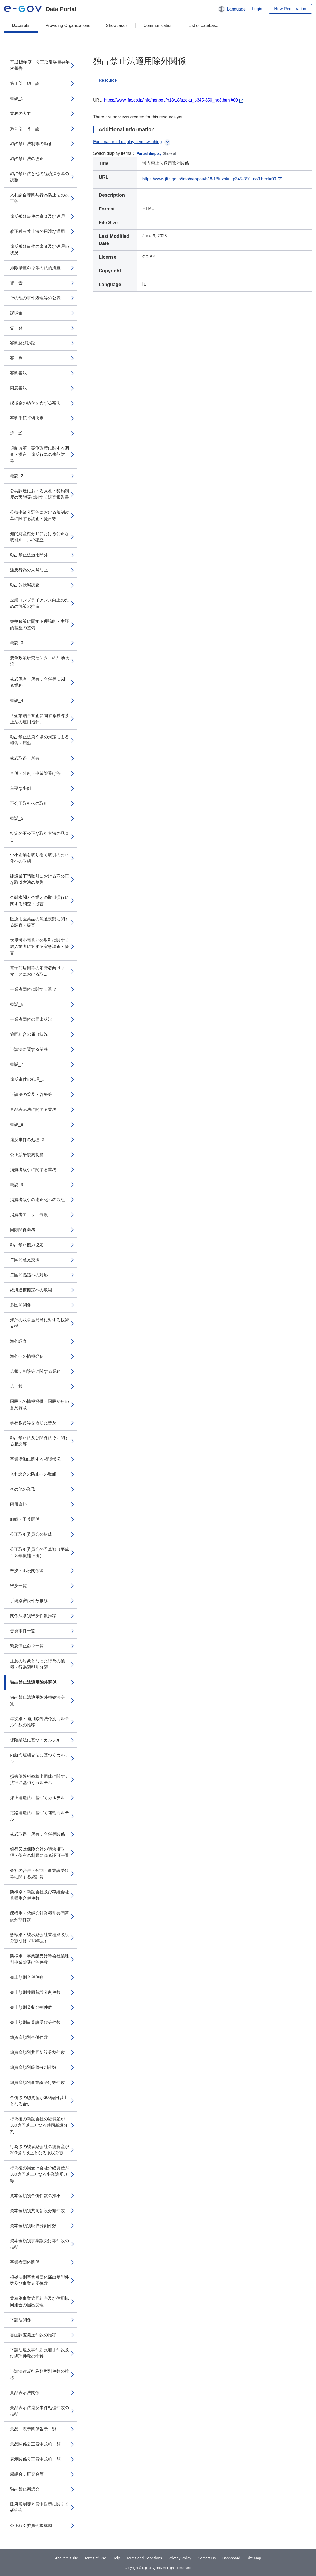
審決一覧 (18, 1585)
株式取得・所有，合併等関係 (37, 1834)
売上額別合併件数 (27, 1977)
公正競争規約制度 (27, 1154)
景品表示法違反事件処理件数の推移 (39, 2410)
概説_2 (16, 476)
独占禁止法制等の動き (31, 143)
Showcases (117, 25)
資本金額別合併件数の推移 (35, 2195)
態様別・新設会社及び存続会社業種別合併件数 (39, 1895)
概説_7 (16, 1064)
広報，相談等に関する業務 (35, 1371)
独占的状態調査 (24, 585)
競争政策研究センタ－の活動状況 (39, 661)
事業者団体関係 (24, 2262)
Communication (157, 25)
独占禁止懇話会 (24, 2489)
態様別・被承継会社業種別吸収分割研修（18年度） (39, 1937)
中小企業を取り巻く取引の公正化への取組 (39, 858)
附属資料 (18, 1504)
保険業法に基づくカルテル (35, 1740)
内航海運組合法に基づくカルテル (39, 1758)
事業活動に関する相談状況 (35, 1459)
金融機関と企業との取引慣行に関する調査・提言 (39, 900)
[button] (232, 9)
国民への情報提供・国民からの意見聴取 (39, 1404)
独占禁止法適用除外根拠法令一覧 (39, 1700)
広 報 (16, 1386)
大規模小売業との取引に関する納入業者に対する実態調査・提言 (39, 946)
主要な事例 (20, 788)
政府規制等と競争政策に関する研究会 (39, 2507)
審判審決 (18, 373)
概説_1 (16, 98)
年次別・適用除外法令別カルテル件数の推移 (39, 1721)
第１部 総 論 (24, 83)
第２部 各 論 (24, 128)
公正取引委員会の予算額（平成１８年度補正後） (39, 1552)
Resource (108, 80)
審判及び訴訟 (22, 343)
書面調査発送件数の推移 (33, 2335)
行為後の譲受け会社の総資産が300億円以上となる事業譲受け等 (39, 2174)
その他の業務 (22, 1489)
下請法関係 (20, 2320)
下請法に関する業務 (29, 1049)
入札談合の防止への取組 (33, 1474)
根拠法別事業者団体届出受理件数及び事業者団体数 (39, 2280)
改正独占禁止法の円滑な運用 (37, 231)
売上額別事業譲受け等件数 (35, 2022)
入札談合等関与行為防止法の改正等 (39, 198)
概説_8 (16, 1124)
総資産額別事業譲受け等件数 (37, 2082)
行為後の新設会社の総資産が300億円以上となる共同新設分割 (39, 2125)
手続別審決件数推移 (29, 1600)
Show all (170, 153)
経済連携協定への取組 (31, 1290)
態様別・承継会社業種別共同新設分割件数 (39, 1916)
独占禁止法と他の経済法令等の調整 (39, 176)
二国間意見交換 (24, 1260)
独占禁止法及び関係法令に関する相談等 (39, 1441)
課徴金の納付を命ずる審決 (35, 403)
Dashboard (231, 2558)
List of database (203, 25)
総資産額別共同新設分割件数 (37, 2052)
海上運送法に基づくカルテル (37, 1797)
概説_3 (16, 643)
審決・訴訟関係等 (27, 1570)
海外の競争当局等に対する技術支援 (39, 1323)
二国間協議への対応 (29, 1275)
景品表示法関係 (24, 2392)
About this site (66, 2558)
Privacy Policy (179, 2558)
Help (116, 2558)
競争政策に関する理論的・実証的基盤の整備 (39, 624)
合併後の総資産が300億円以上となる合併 (39, 2100)
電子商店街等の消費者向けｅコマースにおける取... (39, 971)
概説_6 (16, 1004)
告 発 (16, 328)
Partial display (149, 153)
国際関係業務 (22, 1229)
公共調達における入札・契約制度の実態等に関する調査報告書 (39, 494)
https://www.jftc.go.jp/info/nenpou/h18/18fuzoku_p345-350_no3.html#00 (171, 100)
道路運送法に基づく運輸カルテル (39, 1816)
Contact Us (206, 2558)
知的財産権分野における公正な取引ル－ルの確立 (39, 536)
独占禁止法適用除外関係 (33, 1682)
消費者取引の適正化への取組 (37, 1199)
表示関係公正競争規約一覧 (35, 2459)
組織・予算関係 (24, 1519)
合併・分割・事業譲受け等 (35, 773)
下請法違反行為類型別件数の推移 (39, 2374)
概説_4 (16, 700)
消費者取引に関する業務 (33, 1169)
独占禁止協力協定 (27, 1245)
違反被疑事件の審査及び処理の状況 (39, 249)
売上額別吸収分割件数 (31, 2007)
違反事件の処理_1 (27, 1079)
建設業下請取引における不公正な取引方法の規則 (39, 879)
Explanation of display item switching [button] (131, 141)
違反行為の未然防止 (29, 570)
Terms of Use (95, 2558)
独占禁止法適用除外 (29, 555)
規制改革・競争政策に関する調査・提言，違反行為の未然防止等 (39, 454)
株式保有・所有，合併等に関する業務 (39, 682)
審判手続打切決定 (27, 418)
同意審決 (18, 388)
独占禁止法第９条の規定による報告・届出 (39, 740)
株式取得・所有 (24, 758)
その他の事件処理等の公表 (35, 298)
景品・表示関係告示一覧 (33, 2429)
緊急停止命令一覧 (27, 1646)
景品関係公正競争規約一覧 (35, 2444)
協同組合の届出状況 (29, 1034)
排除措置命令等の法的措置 (35, 268)
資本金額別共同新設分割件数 (37, 2210)
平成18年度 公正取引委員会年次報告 (40, 65)
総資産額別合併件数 (29, 2037)
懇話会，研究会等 (27, 2474)
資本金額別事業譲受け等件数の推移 (39, 2243)
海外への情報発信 (27, 1356)
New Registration (290, 9)
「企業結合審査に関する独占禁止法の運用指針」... (39, 718)
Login (257, 9)
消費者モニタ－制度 (29, 1214)
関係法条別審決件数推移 (33, 1616)
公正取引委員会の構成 (31, 1534)
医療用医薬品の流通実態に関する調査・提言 (39, 922)
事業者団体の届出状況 (31, 1019)
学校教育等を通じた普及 (33, 1423)
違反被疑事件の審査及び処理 (37, 216)
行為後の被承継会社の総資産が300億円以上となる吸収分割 (39, 2149)
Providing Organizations (68, 25)
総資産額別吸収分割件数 (33, 2067)
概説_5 (16, 818)
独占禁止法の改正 (27, 158)
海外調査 (18, 1341)
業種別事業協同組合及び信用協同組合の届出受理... (39, 2301)
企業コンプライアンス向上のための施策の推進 (39, 603)
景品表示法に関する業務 (33, 1109)
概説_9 (16, 1184)
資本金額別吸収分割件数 (33, 2225)
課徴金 (16, 313)
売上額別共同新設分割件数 (35, 1992)
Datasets (21, 25)
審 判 (16, 358)
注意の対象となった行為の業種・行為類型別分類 (37, 1664)
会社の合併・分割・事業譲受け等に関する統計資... (39, 1873)
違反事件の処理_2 (27, 1139)
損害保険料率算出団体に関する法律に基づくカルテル (39, 1779)
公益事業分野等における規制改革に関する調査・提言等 (39, 515)
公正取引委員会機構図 (31, 2525)
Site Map (253, 2558)
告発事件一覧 (22, 1631)
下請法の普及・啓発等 (31, 1094)
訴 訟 (16, 433)
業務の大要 (20, 113)
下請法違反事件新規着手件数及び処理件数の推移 (39, 2353)
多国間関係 (20, 1305)
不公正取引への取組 (29, 803)
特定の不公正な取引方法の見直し (39, 836)
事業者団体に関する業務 (33, 989)
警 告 (16, 283)
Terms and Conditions (144, 2558)
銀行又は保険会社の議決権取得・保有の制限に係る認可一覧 (39, 1852)
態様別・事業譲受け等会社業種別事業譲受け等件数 (39, 1959)
